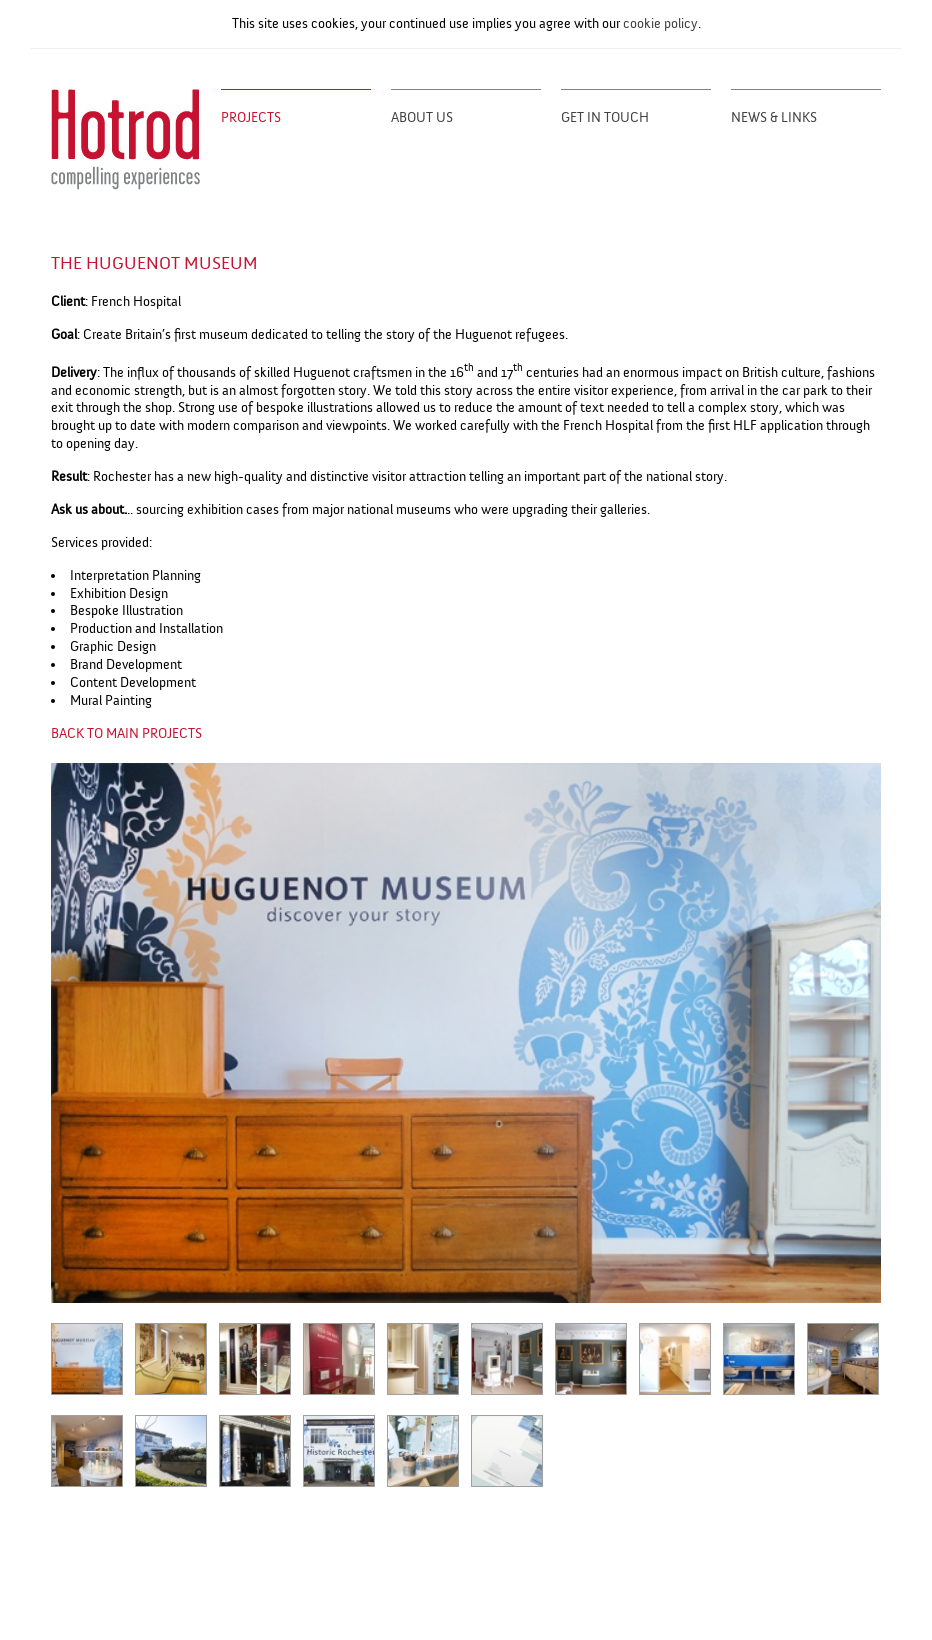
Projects (251, 118)
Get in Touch (605, 118)
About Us (422, 118)
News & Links (774, 118)
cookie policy (660, 23)
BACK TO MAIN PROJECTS (126, 733)
